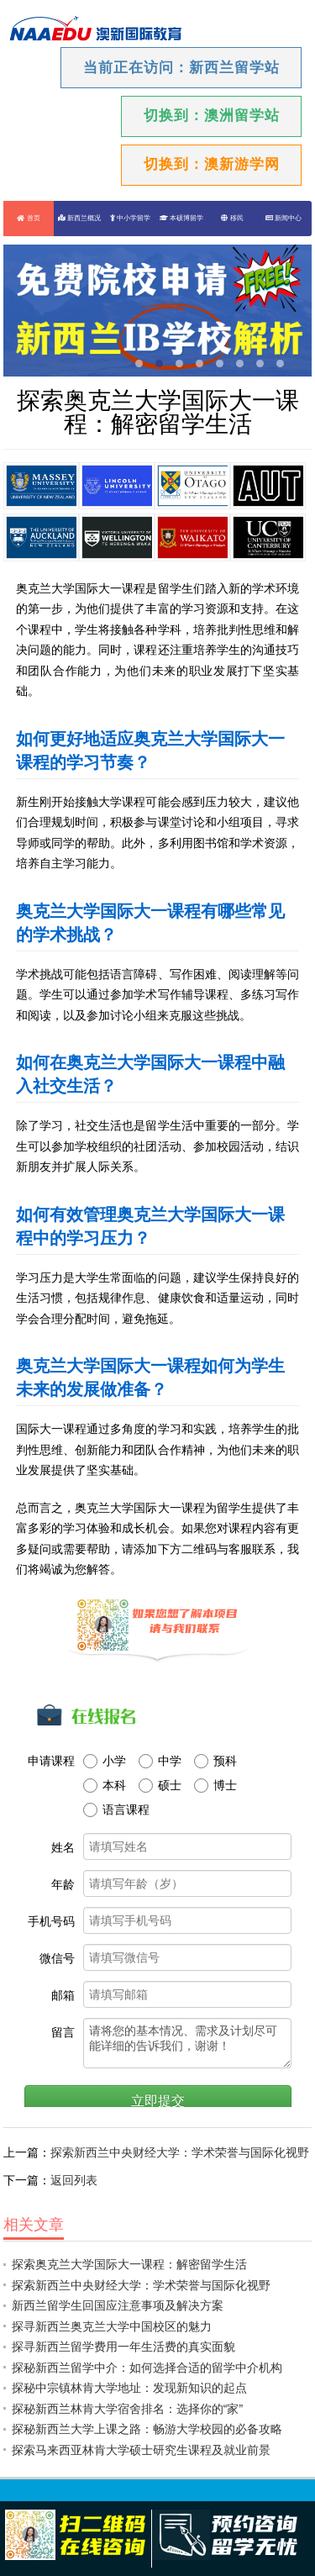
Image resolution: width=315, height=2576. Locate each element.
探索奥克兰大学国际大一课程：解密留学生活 (129, 2264)
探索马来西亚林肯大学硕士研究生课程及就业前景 (141, 2450)
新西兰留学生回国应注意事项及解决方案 (117, 2305)
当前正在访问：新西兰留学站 (181, 68)
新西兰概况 (79, 218)
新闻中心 (283, 218)
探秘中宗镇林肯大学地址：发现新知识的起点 (129, 2387)
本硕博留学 (181, 218)
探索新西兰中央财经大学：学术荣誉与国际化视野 (179, 2152)
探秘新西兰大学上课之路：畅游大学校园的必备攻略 (147, 2429)
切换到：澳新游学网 (212, 164)
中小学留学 (130, 218)
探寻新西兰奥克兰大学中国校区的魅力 (112, 2326)
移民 (232, 218)
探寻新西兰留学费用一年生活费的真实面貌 (123, 2346)
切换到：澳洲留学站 (212, 116)
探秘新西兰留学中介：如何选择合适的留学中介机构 (147, 2367)
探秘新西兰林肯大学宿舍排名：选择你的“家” (127, 2408)
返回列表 (73, 2180)
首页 (28, 218)
